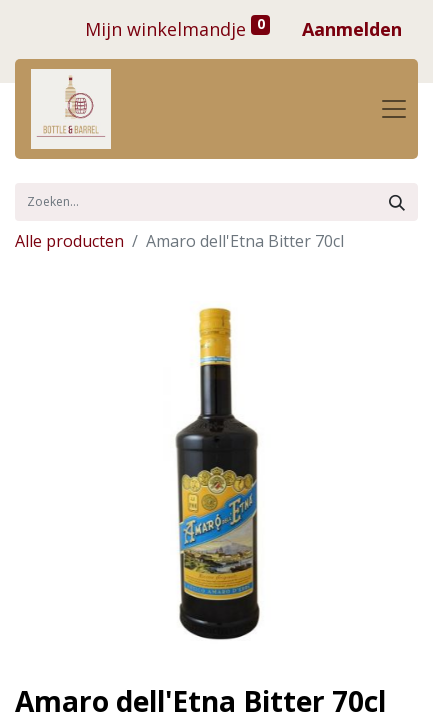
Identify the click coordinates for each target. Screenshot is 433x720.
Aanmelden (352, 29)
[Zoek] (397, 202)
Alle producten (69, 241)
